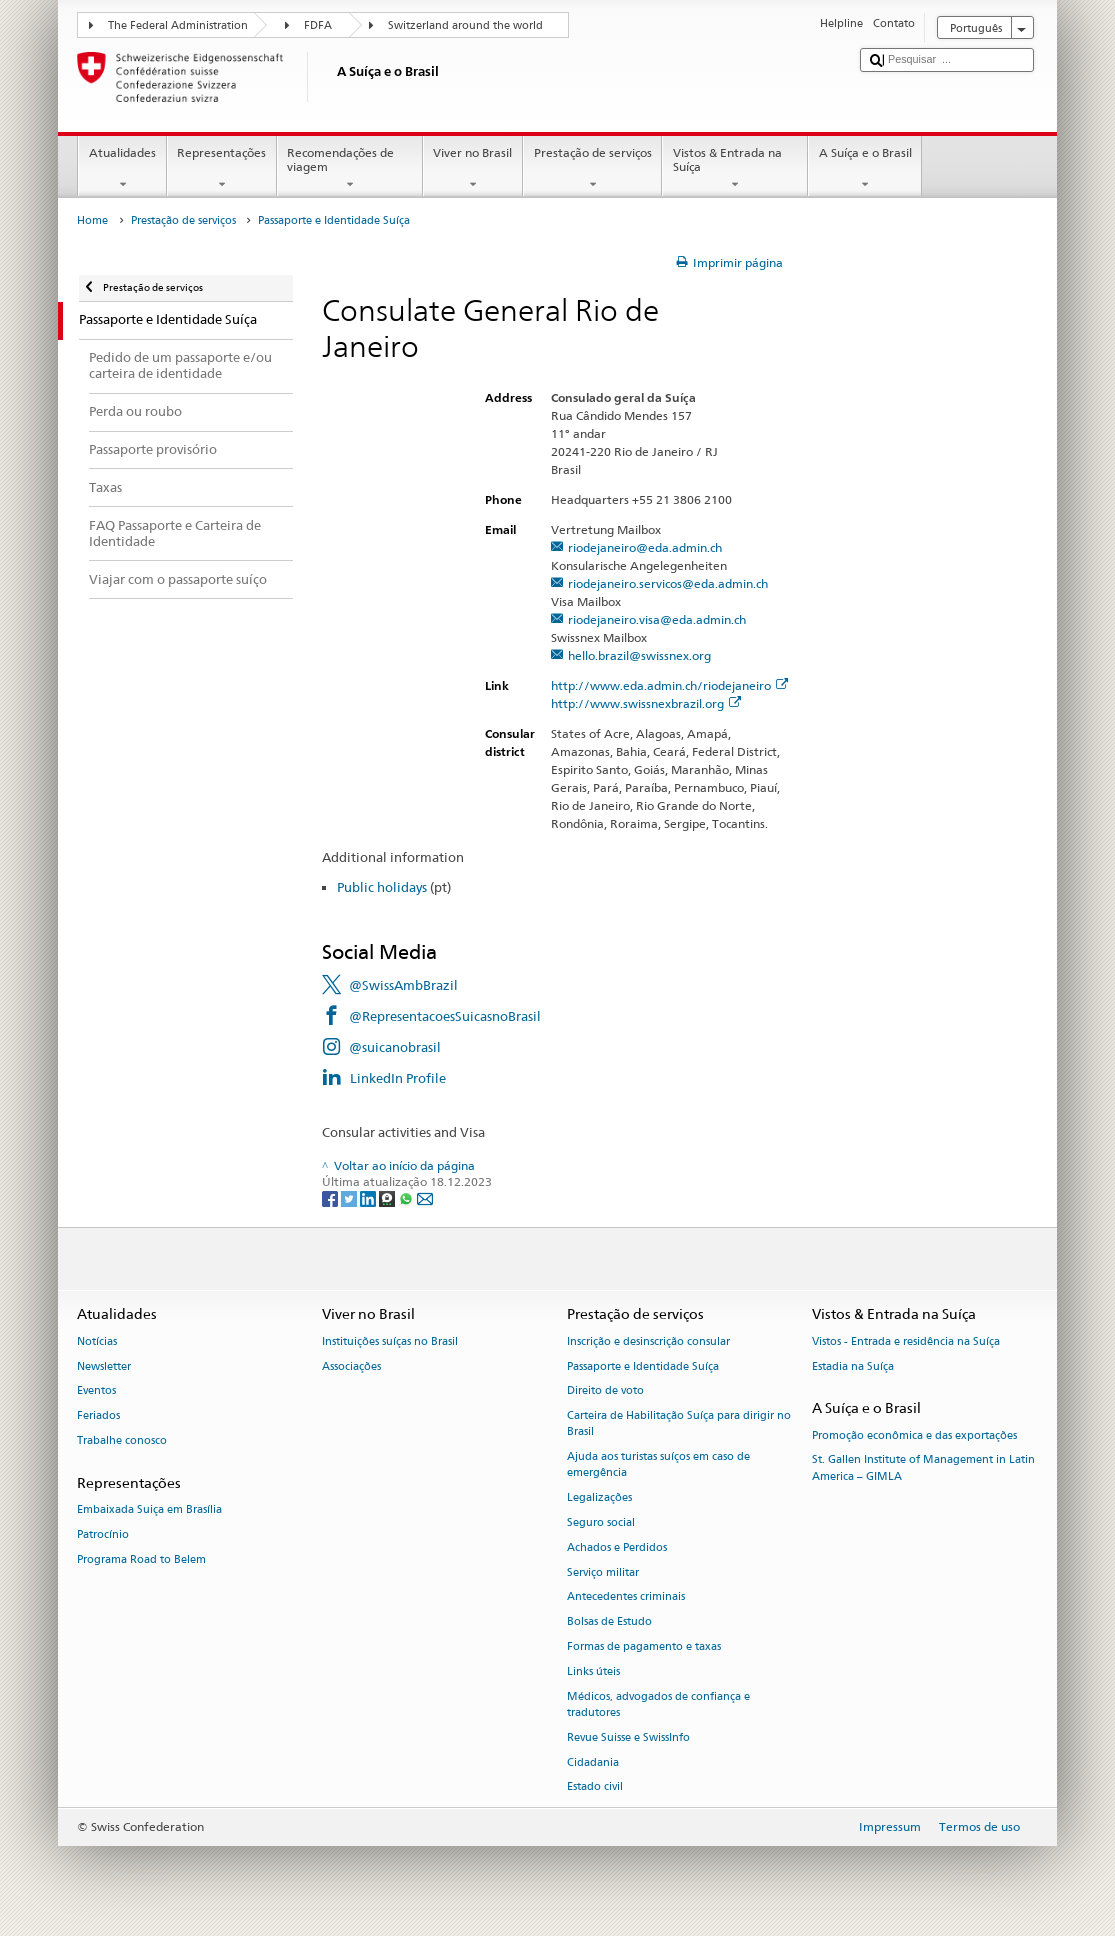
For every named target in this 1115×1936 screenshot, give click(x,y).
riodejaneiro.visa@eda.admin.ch (657, 619)
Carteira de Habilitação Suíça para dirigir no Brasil (679, 1424)
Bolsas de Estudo (609, 1622)
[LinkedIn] (369, 1197)
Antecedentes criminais (626, 1597)
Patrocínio (103, 1534)
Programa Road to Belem (141, 1559)
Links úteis (593, 1671)
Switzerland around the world (465, 25)
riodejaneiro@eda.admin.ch (645, 547)
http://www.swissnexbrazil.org (646, 703)
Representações (222, 169)
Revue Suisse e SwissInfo (628, 1737)
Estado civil (595, 1787)
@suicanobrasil (395, 1047)
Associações (351, 1366)
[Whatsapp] (407, 1197)
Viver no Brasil (473, 169)
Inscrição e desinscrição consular (648, 1341)
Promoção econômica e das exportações (914, 1435)
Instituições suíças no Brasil (390, 1341)
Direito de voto (605, 1391)
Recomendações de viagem (350, 169)
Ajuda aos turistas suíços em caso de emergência (658, 1465)
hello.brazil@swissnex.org (639, 655)
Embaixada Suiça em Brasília (149, 1509)
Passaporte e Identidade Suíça (643, 1366)
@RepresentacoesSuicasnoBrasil (445, 1016)
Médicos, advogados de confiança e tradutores (658, 1704)
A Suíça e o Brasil (865, 169)
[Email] (425, 1197)
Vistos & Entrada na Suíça (735, 169)
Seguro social (601, 1522)
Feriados (98, 1416)
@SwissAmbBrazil (403, 985)
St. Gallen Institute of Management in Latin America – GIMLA (923, 1468)
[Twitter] (350, 1197)
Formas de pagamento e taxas (644, 1646)
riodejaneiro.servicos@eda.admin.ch (668, 583)
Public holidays (382, 887)
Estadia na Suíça (853, 1366)
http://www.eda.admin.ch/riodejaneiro (669, 685)
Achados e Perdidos (617, 1547)
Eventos (96, 1391)
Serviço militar (603, 1572)
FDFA (318, 25)
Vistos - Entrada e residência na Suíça (906, 1341)
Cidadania (593, 1762)
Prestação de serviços (592, 169)
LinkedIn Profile (398, 1078)
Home (92, 220)
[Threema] (388, 1197)
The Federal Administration (178, 25)
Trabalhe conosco (122, 1440)
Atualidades (122, 169)
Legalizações (599, 1498)
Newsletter (104, 1366)
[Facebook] (331, 1197)
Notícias (97, 1341)
